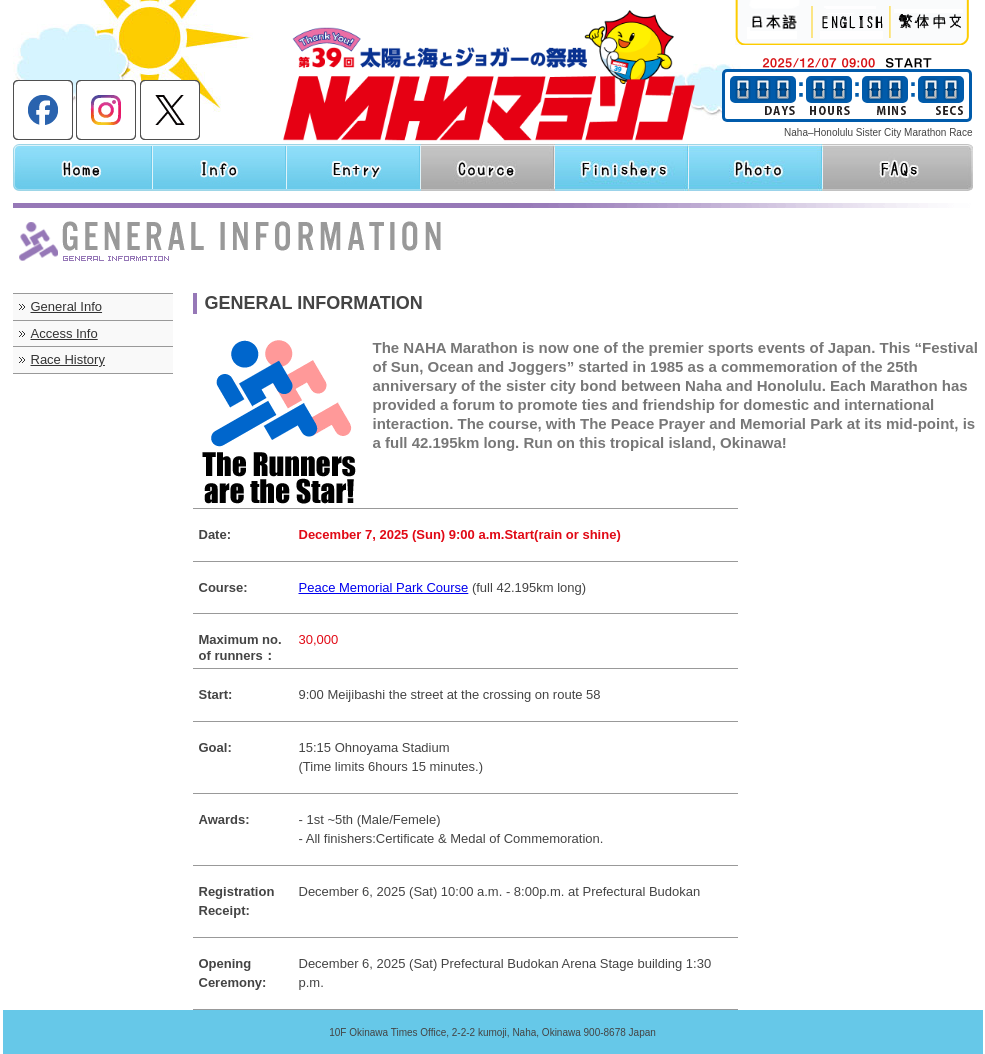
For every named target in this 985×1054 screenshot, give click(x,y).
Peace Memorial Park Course (384, 587)
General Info (67, 306)
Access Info (64, 333)
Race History (68, 359)
